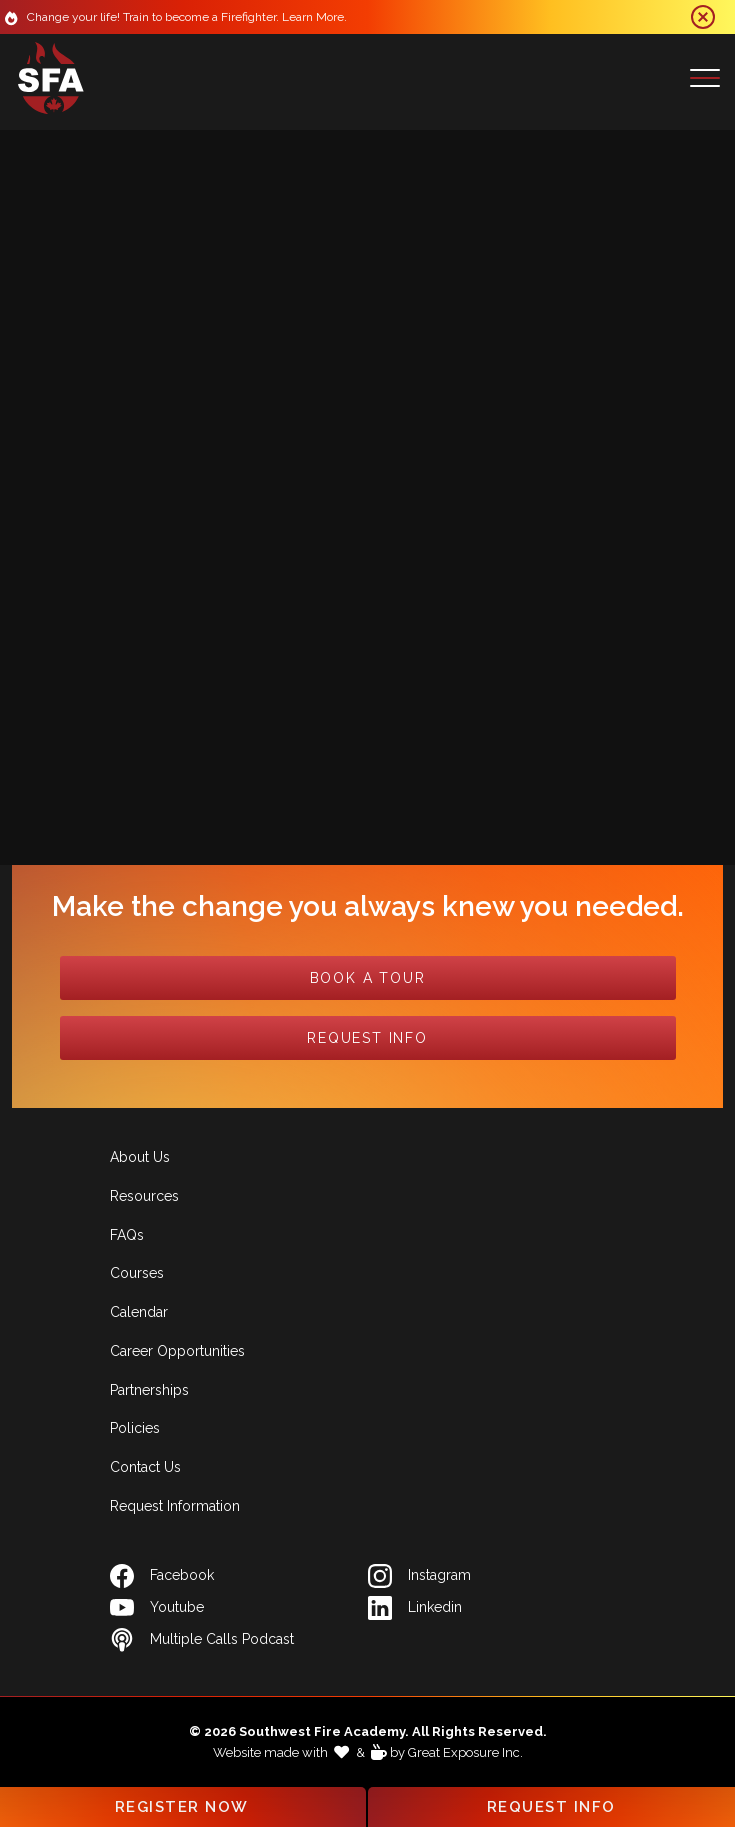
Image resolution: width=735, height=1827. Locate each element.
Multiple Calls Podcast (202, 1640)
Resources (144, 1196)
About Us (140, 1157)
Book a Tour (368, 978)
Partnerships (149, 1390)
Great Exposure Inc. (465, 1752)
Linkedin (415, 1608)
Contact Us (145, 1467)
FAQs (127, 1235)
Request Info (367, 1038)
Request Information (175, 1506)
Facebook (162, 1576)
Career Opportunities (177, 1351)
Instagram (419, 1576)
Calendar (139, 1312)
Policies (135, 1428)
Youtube (157, 1608)
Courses (137, 1273)
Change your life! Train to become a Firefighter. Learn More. (190, 17)
